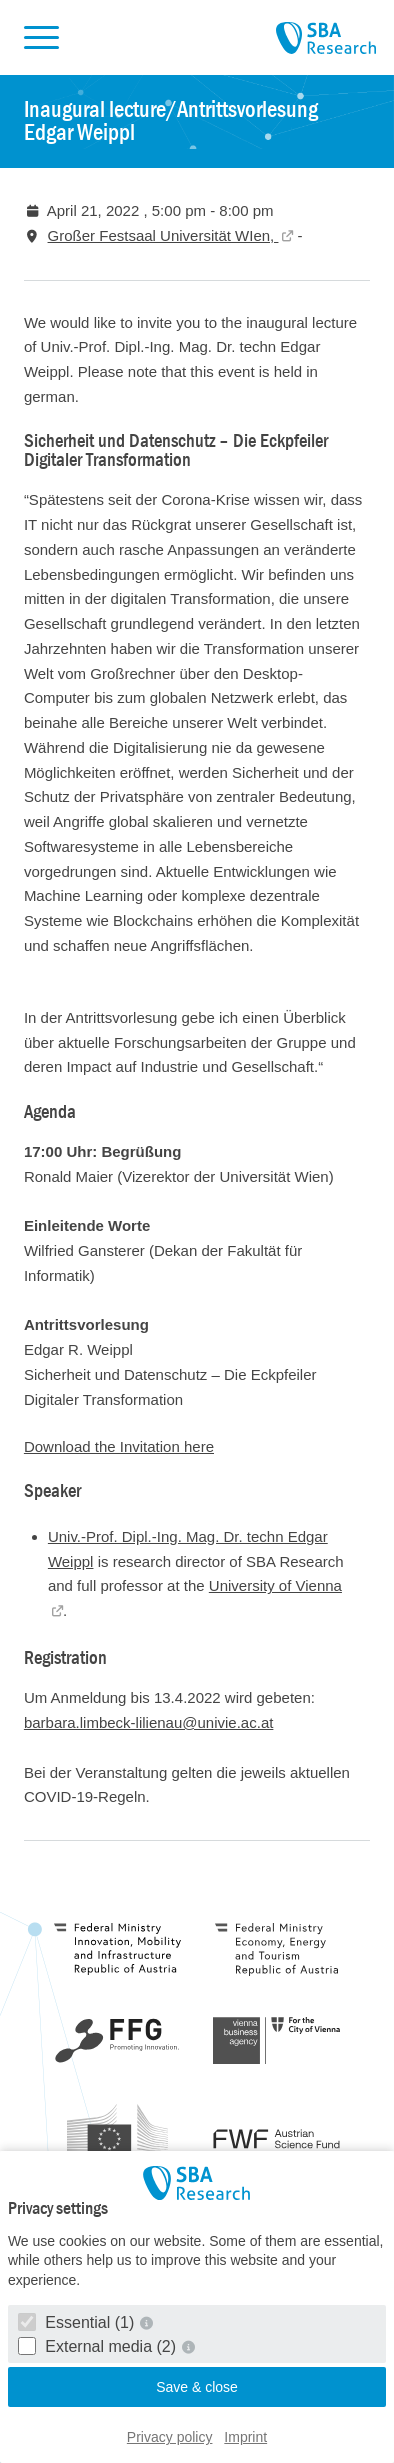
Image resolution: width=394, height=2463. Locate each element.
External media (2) (99, 2346)
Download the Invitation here (119, 1446)
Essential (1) (78, 2322)
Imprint (245, 2437)
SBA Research (326, 39)
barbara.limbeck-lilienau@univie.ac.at (149, 1722)
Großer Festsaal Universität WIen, (163, 235)
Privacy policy (170, 2437)
